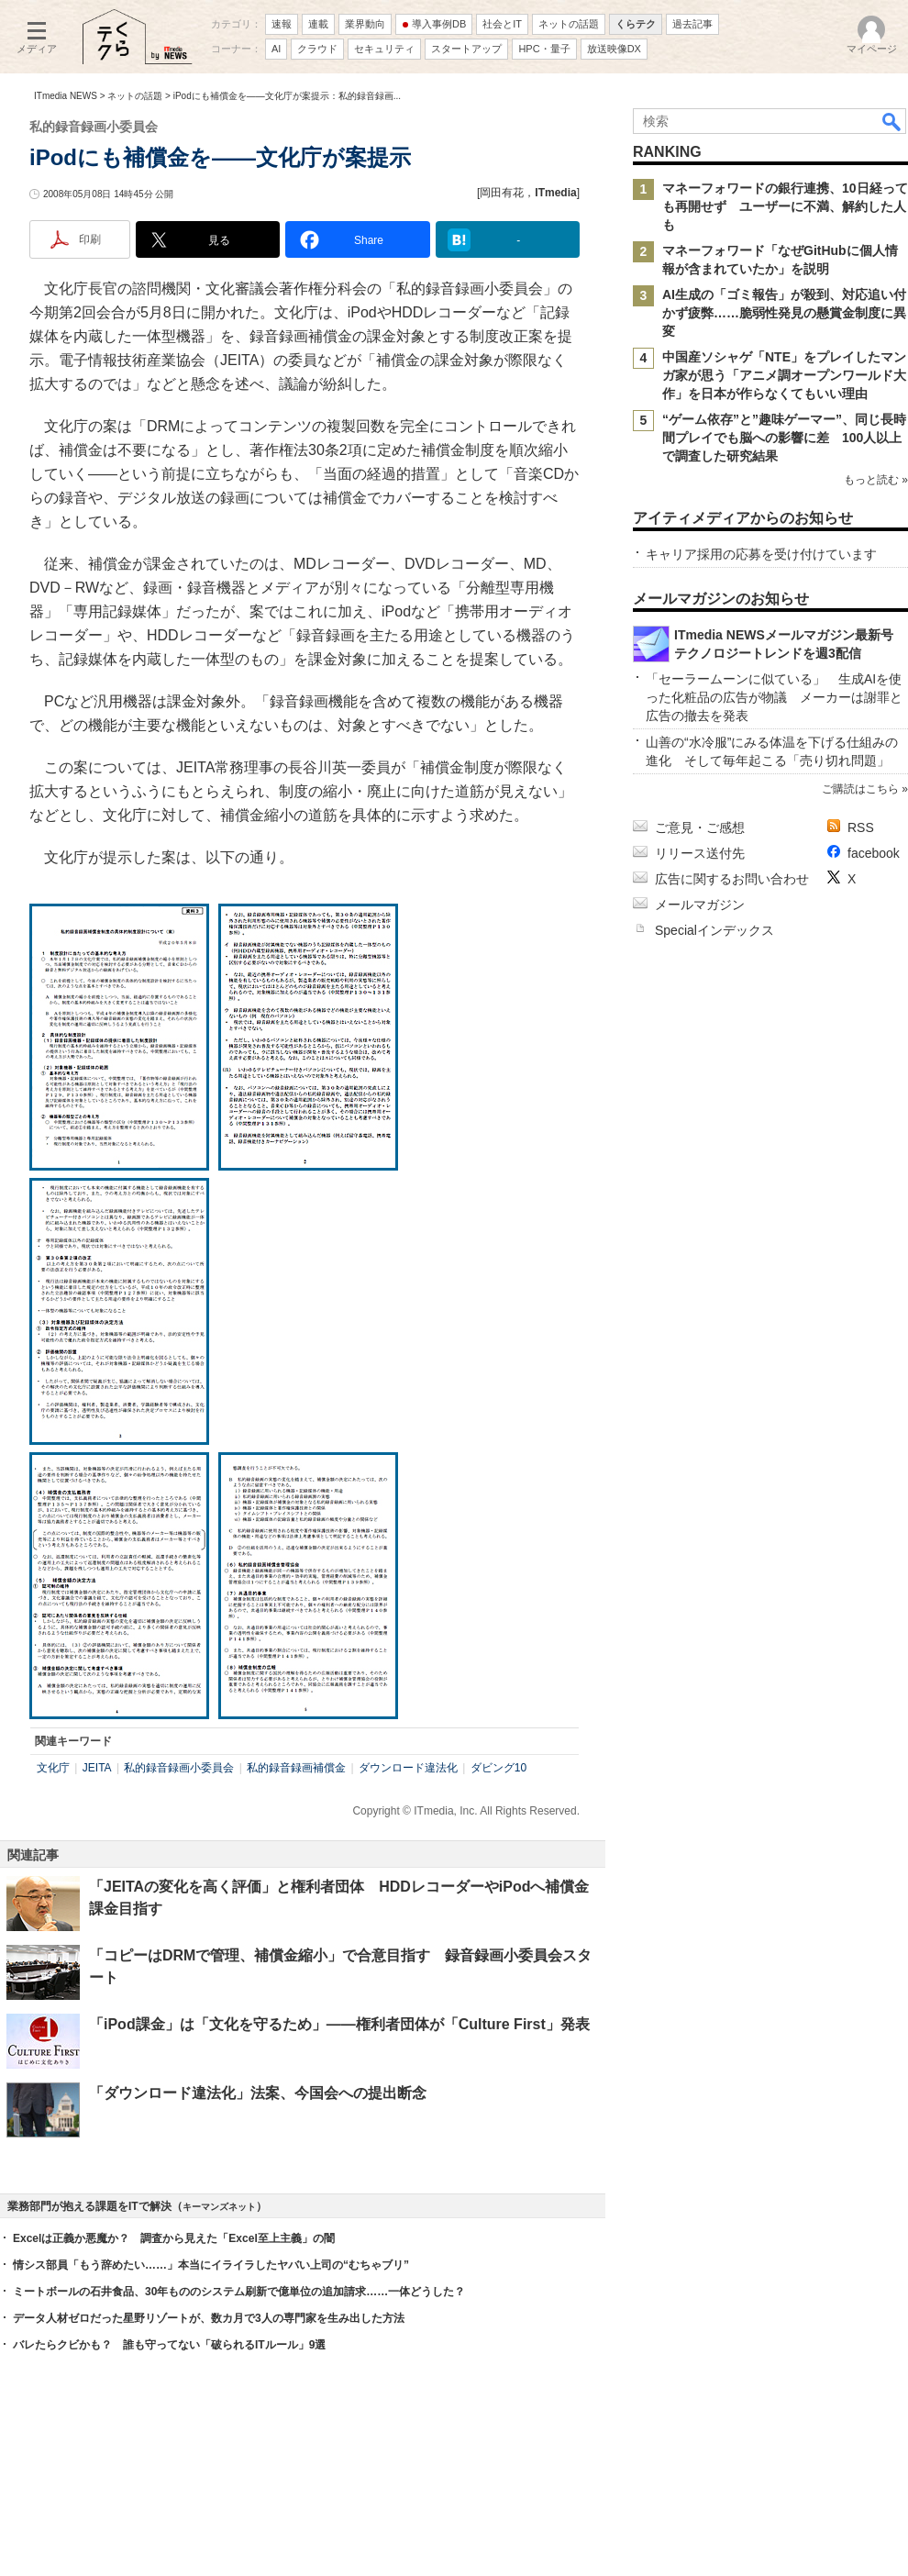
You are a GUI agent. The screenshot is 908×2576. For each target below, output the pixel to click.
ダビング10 (498, 1767)
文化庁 (53, 1767)
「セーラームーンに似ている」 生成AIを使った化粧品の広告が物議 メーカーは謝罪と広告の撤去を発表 (774, 697)
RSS (860, 827)
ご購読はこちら (860, 789)
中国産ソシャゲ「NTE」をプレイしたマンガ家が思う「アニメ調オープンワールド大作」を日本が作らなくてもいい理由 (784, 375)
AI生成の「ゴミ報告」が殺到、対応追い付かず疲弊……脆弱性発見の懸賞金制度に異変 (784, 313)
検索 (892, 121)
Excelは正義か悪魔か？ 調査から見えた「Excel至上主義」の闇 (174, 2238)
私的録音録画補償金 (296, 1767)
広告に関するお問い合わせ (732, 879)
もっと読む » (876, 479)
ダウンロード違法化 (408, 1767)
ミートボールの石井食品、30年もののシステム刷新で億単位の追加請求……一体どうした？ (239, 2291)
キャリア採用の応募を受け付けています (761, 554)
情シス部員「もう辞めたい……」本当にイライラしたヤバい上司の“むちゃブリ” (211, 2265)
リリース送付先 (700, 853)
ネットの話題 (134, 96)
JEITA (97, 1767)
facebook (873, 853)
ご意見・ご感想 (700, 827)
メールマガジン (700, 904)
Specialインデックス (714, 930)
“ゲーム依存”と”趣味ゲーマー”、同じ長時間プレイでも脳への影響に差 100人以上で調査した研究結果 (784, 437)
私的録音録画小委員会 (179, 1767)
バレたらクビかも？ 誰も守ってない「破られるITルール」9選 (169, 2344)
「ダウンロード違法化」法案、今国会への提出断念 (257, 2093)
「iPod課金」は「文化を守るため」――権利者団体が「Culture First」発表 (339, 2024)
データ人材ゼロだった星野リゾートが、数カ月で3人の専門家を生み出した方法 (208, 2318)
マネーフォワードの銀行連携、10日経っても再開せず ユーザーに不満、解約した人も (785, 206)
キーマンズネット (219, 2207)
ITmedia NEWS (65, 96)
